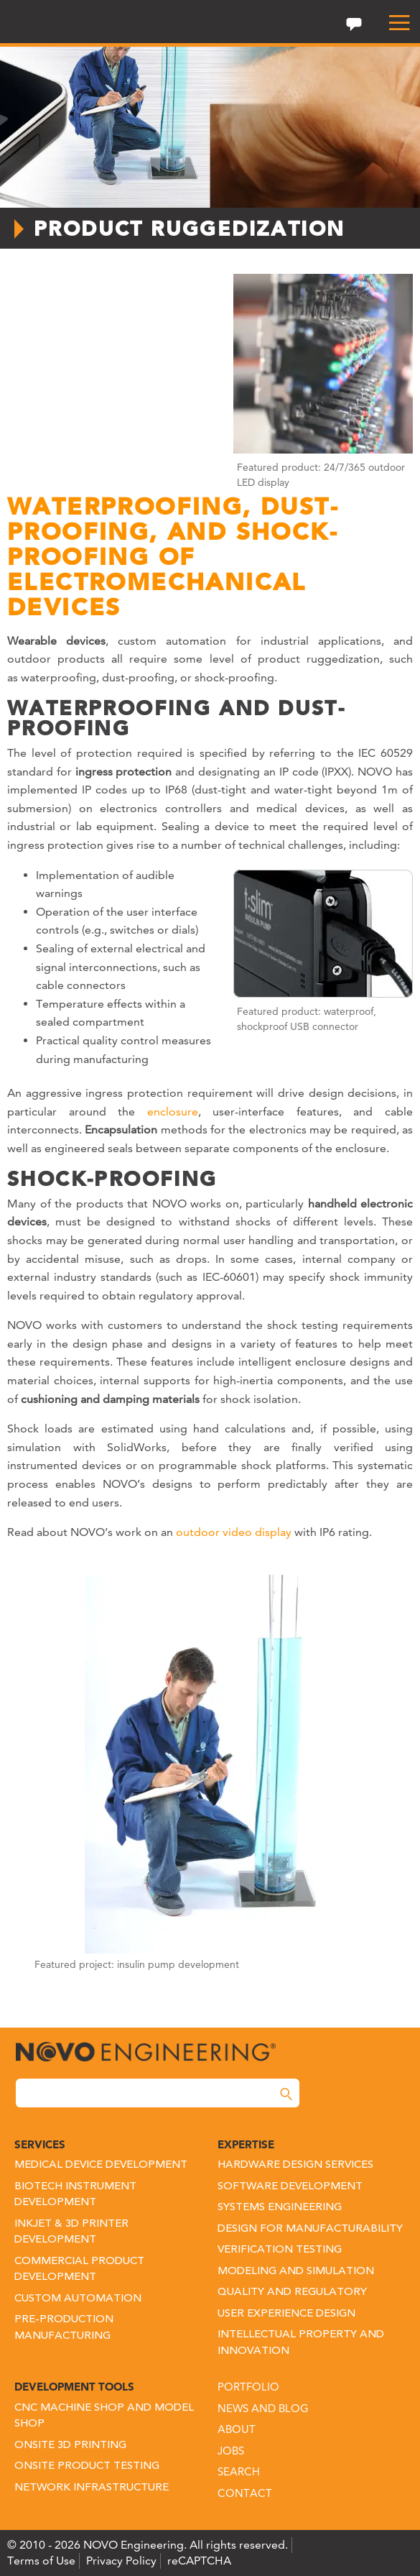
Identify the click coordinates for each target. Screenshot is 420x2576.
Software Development (290, 2186)
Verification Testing (280, 2250)
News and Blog (263, 2408)
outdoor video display (233, 1532)
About (237, 2429)
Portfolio (248, 2386)
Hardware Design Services (295, 2165)
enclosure (172, 1111)
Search (239, 2471)
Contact (245, 2493)
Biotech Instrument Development (75, 2195)
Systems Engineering (280, 2207)
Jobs (231, 2450)
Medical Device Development (100, 2165)
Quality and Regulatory (292, 2292)
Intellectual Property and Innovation (301, 2343)
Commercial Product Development (79, 2269)
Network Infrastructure (91, 2488)
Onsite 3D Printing (70, 2445)
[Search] (286, 2093)
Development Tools (74, 2386)
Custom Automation (77, 2299)
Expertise (246, 2144)
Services (39, 2144)
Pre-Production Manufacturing (63, 2328)
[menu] (393, 23)
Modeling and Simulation (296, 2271)
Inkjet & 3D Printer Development (71, 2232)
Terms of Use (41, 2560)
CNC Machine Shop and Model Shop (104, 2416)
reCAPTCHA (199, 2560)
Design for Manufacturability (310, 2229)
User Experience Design (286, 2314)
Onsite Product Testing (86, 2466)
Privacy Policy (121, 2560)
